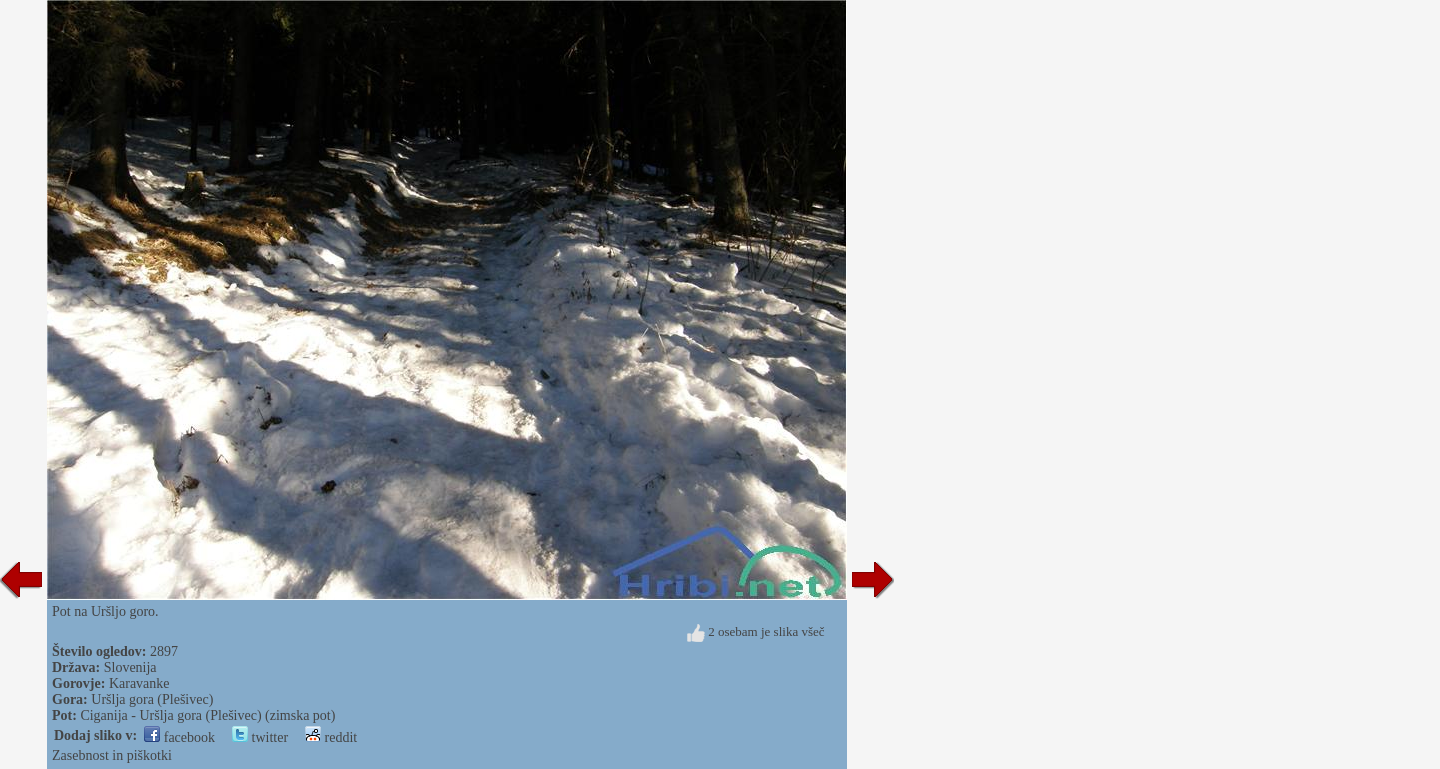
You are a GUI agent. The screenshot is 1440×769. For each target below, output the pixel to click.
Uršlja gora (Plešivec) (152, 699)
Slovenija (130, 667)
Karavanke (139, 683)
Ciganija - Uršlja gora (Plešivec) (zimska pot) (207, 715)
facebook (179, 737)
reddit (331, 737)
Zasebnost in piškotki (112, 755)
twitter (260, 737)
